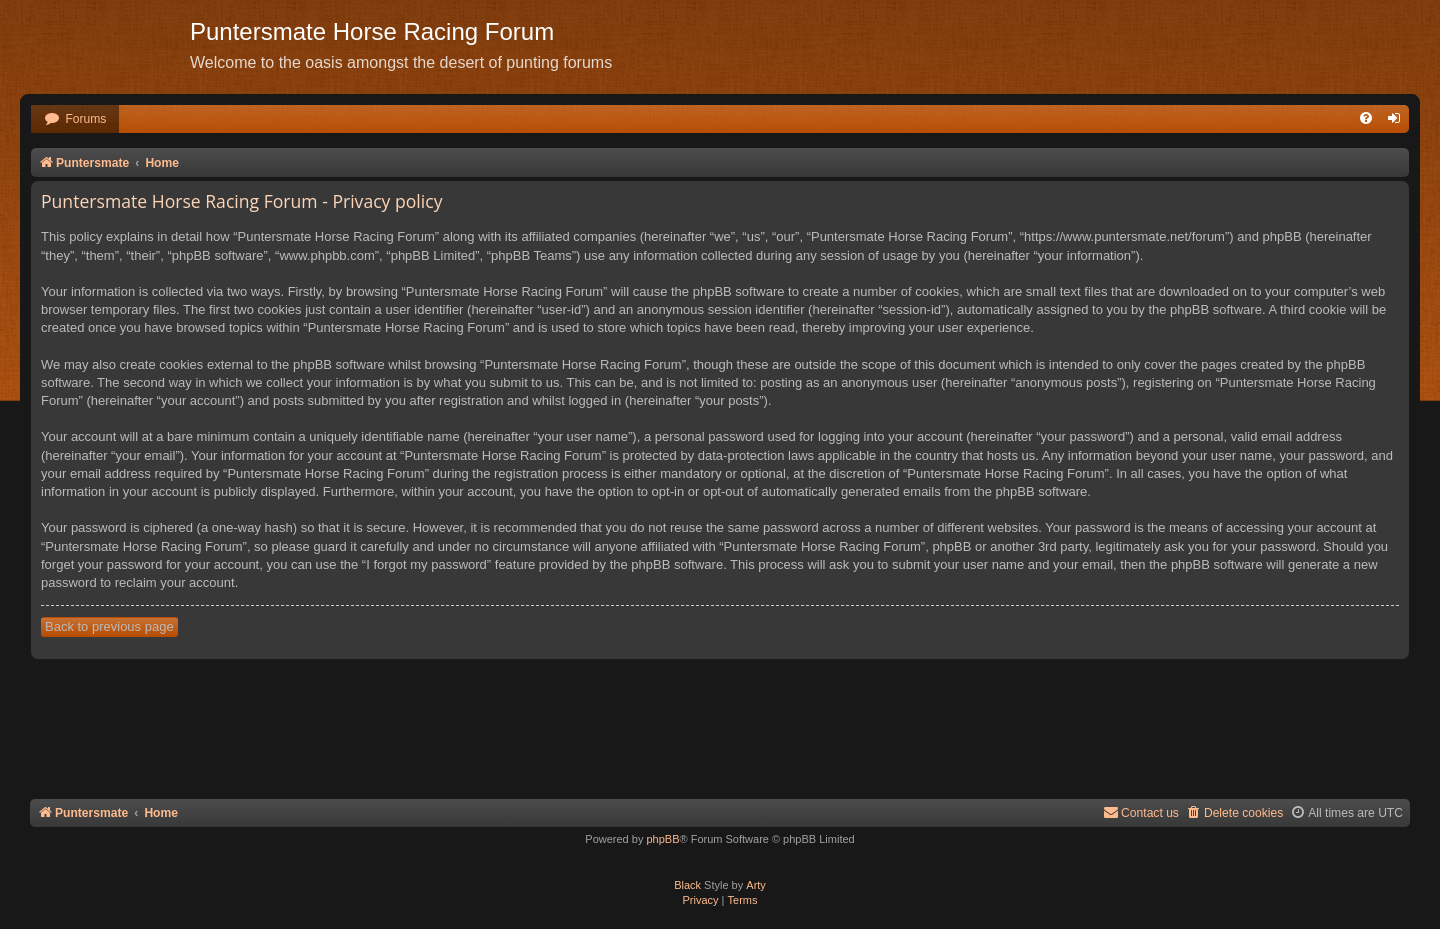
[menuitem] (75, 119)
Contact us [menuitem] (1141, 812)
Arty (756, 885)
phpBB (662, 839)
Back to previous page (109, 626)
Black (687, 885)
